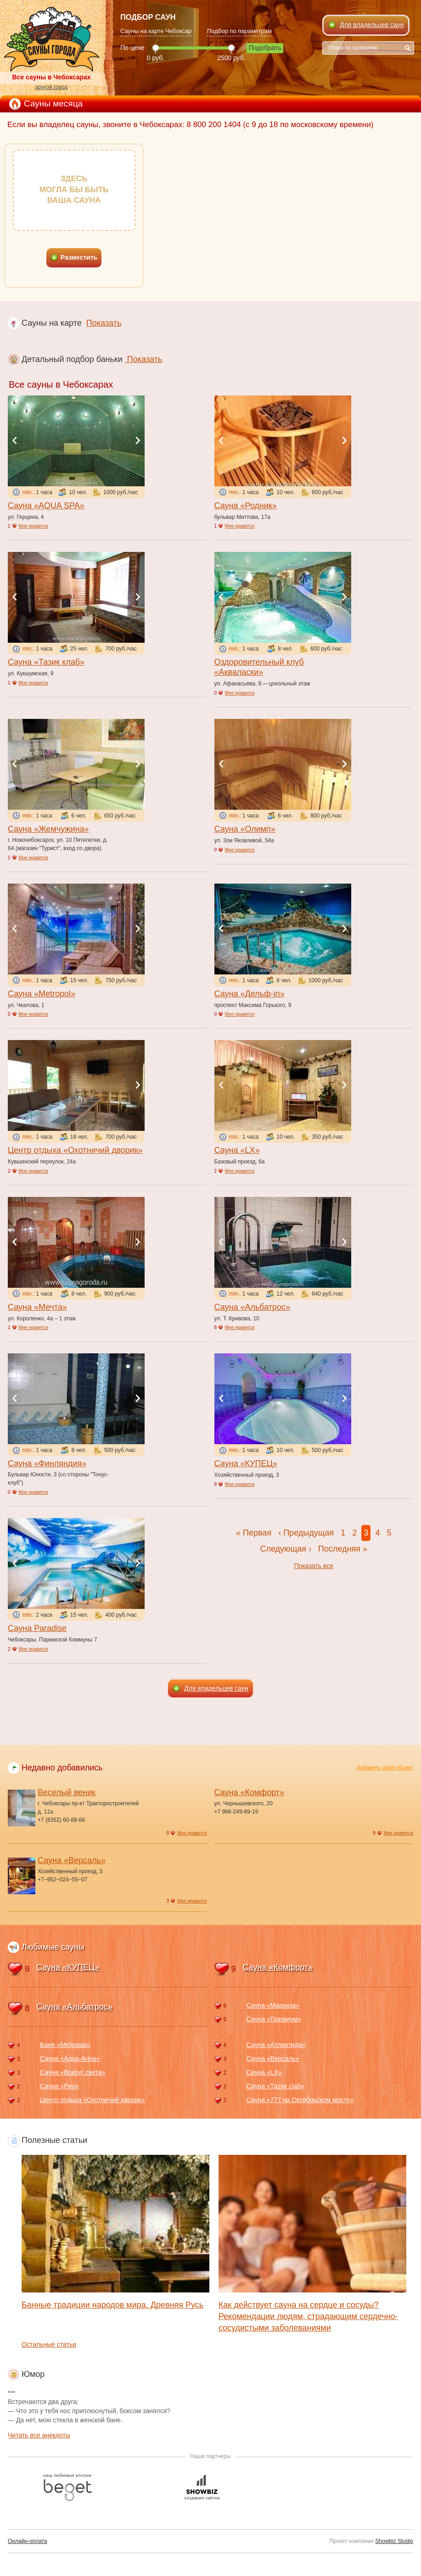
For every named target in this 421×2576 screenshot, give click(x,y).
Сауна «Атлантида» (276, 2044)
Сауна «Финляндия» (47, 1463)
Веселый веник (66, 1792)
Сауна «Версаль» (72, 1860)
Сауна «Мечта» (37, 1307)
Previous (14, 440)
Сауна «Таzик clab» (275, 2086)
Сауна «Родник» (245, 505)
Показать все (313, 1565)
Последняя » (342, 1548)
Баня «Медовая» (65, 2044)
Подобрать (265, 47)
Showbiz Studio (394, 2541)
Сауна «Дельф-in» (249, 993)
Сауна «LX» (237, 1150)
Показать (104, 323)
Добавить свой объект (384, 1767)
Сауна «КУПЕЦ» (245, 1463)
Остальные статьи (49, 2344)
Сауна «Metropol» (41, 993)
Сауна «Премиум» (274, 2019)
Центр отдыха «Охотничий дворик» (75, 1150)
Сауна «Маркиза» (273, 2005)
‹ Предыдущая (306, 1532)
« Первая (253, 1532)
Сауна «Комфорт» (249, 1792)
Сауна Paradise (37, 1628)
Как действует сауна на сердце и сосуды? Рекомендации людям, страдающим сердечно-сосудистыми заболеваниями (308, 2316)
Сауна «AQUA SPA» (46, 505)
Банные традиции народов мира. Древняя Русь (112, 2304)
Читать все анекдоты (39, 2435)
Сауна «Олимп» (244, 829)
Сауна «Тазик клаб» (46, 662)
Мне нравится (33, 526)
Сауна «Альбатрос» (252, 1307)
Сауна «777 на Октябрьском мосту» (300, 2099)
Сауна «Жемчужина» (48, 829)
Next (137, 440)
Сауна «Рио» (59, 2086)
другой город (51, 87)
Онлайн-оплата (27, 2541)
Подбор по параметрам (239, 31)
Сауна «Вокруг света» (72, 2072)
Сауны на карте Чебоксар (155, 31)
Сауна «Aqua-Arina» (70, 2058)
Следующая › (285, 1548)
